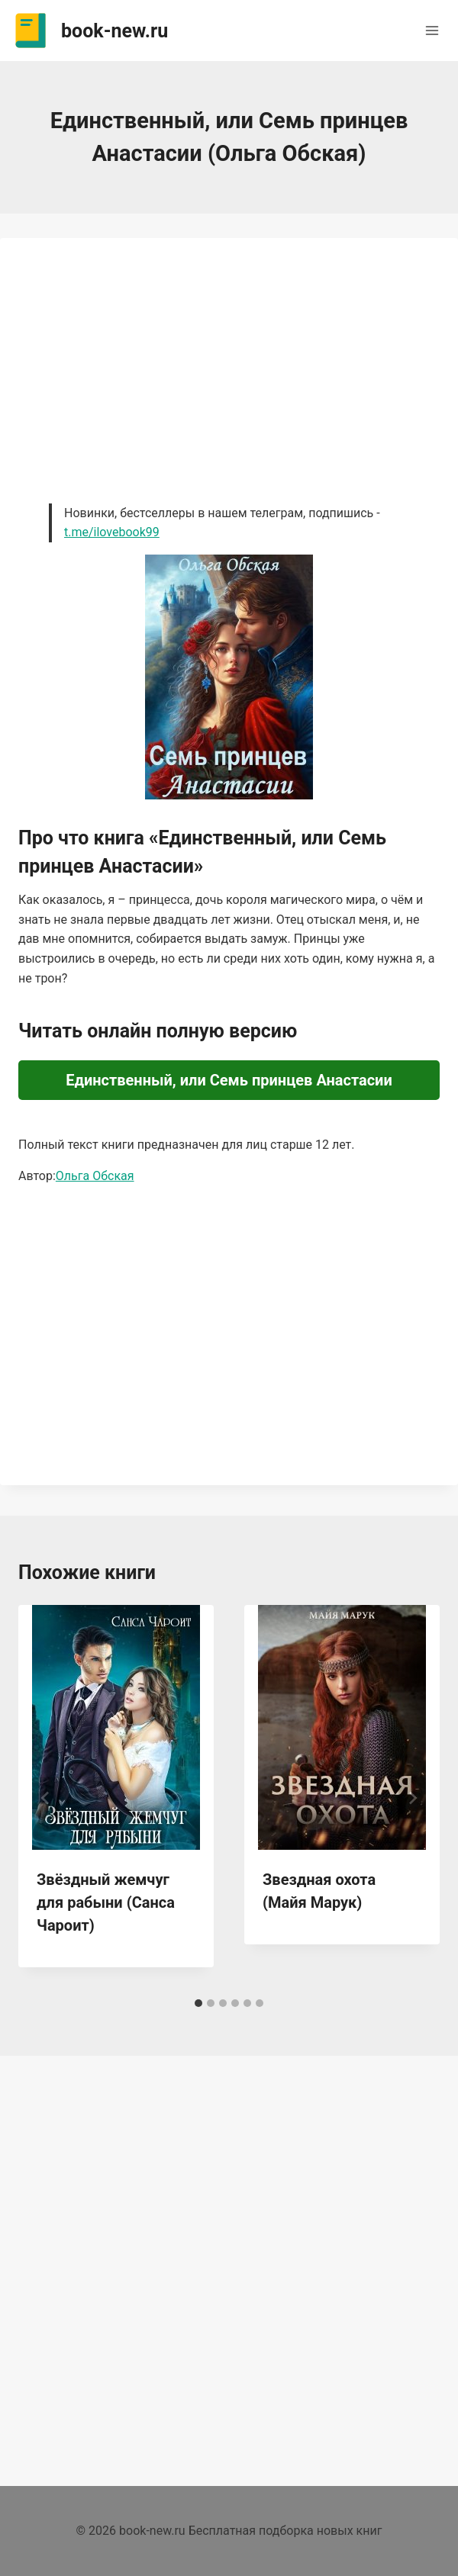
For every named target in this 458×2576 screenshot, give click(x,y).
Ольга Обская (95, 1176)
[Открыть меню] (432, 30)
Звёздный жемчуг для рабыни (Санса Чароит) (106, 1902)
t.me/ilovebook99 (112, 532)
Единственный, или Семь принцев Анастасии (229, 1080)
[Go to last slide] (46, 1798)
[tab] (198, 2003)
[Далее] (412, 1798)
